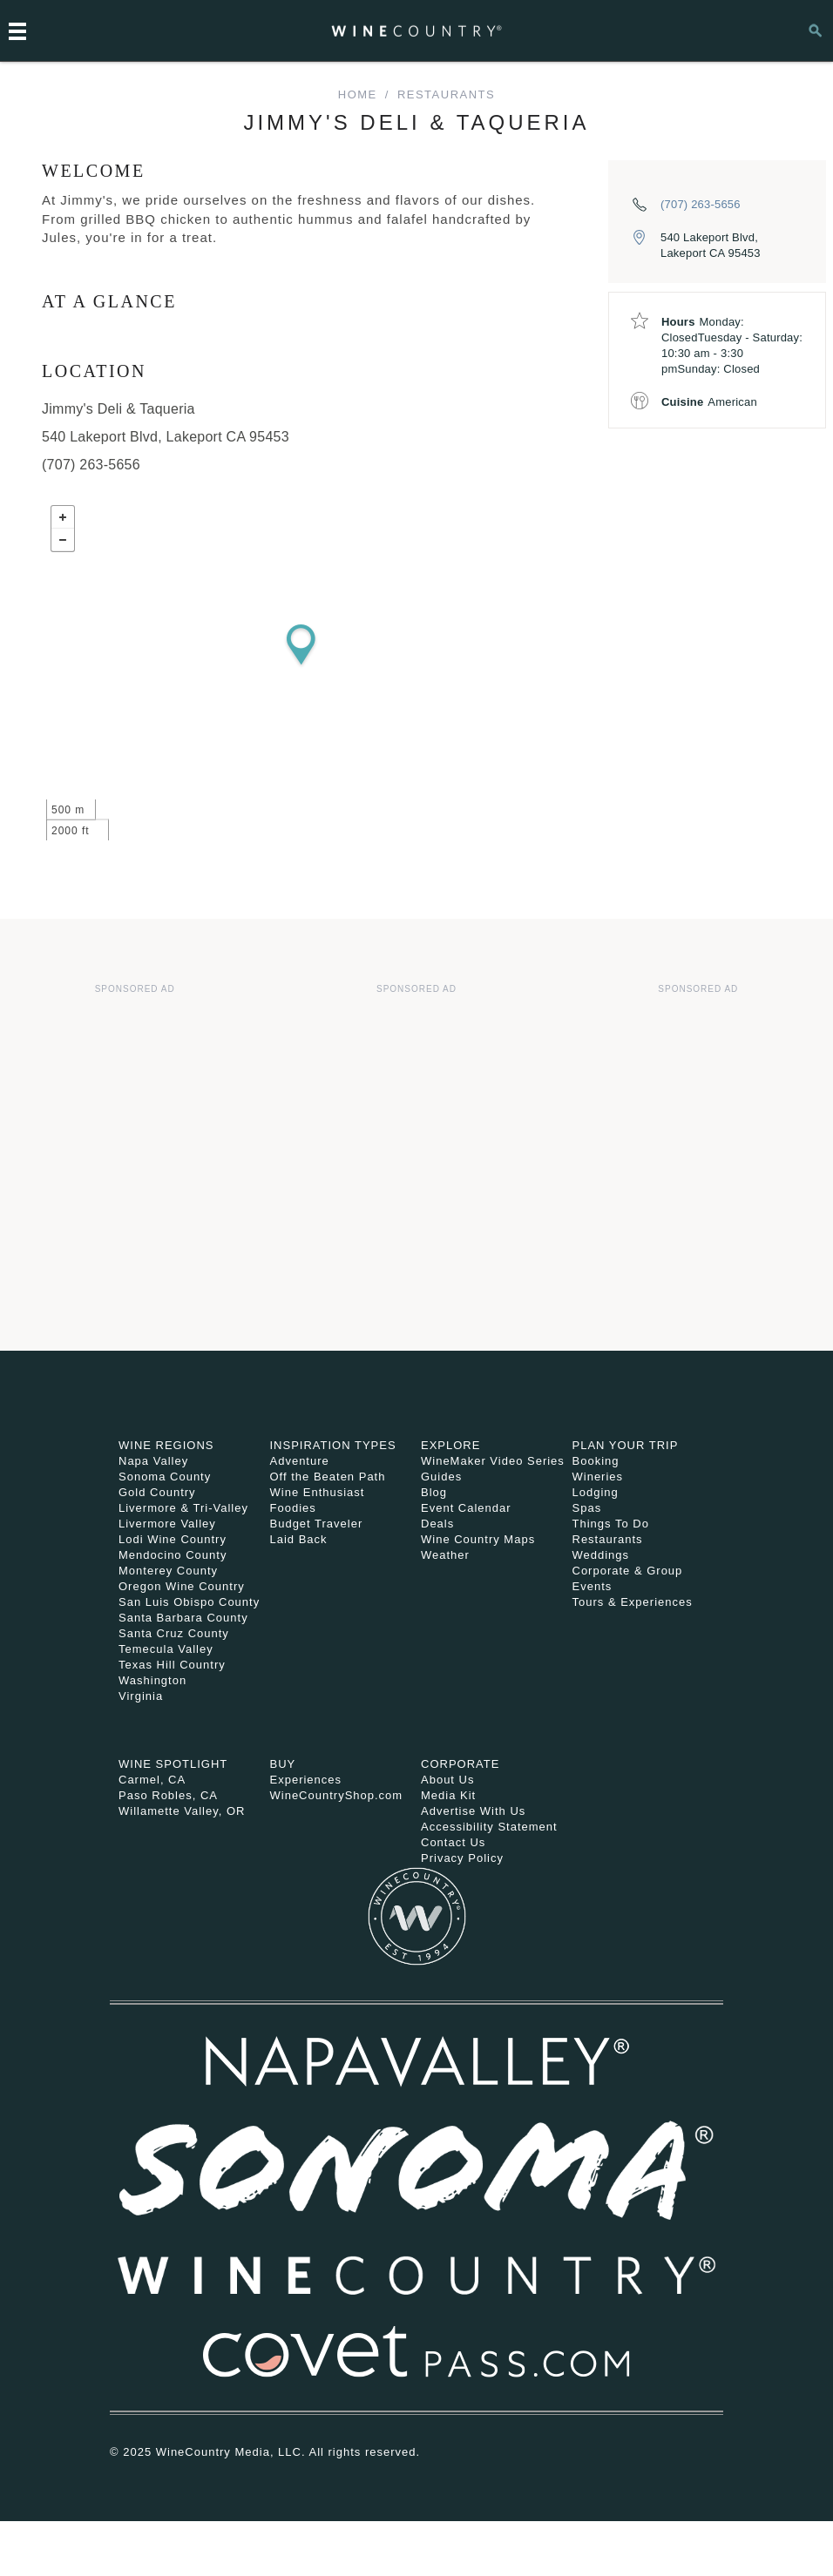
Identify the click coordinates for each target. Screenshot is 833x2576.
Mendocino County (173, 1554)
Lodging (595, 1492)
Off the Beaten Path (328, 1476)
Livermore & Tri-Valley (183, 1507)
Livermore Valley (167, 1523)
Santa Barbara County (183, 1617)
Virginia (141, 1696)
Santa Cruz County (174, 1633)
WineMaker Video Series (493, 1460)
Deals (437, 1523)
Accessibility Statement (489, 1826)
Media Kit (448, 1795)
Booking (596, 1460)
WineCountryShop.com (336, 1795)
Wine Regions (166, 1445)
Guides (441, 1476)
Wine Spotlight (173, 1763)
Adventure (299, 1460)
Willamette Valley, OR (182, 1810)
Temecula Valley (166, 1649)
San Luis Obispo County (189, 1601)
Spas (587, 1507)
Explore (450, 1445)
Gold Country (157, 1492)
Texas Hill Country (172, 1664)
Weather (445, 1554)
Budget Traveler (316, 1523)
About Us (447, 1779)
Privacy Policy (462, 1858)
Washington (152, 1680)
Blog (434, 1492)
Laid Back (299, 1539)
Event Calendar (466, 1507)
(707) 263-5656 (700, 204)
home (357, 94)
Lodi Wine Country (173, 1539)
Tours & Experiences (632, 1601)
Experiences (306, 1779)
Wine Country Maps (478, 1539)
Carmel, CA (152, 1779)
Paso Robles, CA (168, 1795)
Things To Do (610, 1523)
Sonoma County (165, 1476)
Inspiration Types (333, 1445)
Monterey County (168, 1570)
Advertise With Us (473, 1810)
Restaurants (446, 94)
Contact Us (453, 1842)
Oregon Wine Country (182, 1586)
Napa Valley (153, 1460)
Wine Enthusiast (317, 1492)
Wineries (598, 1476)
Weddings (601, 1554)
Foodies (293, 1507)
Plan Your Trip (625, 1445)
